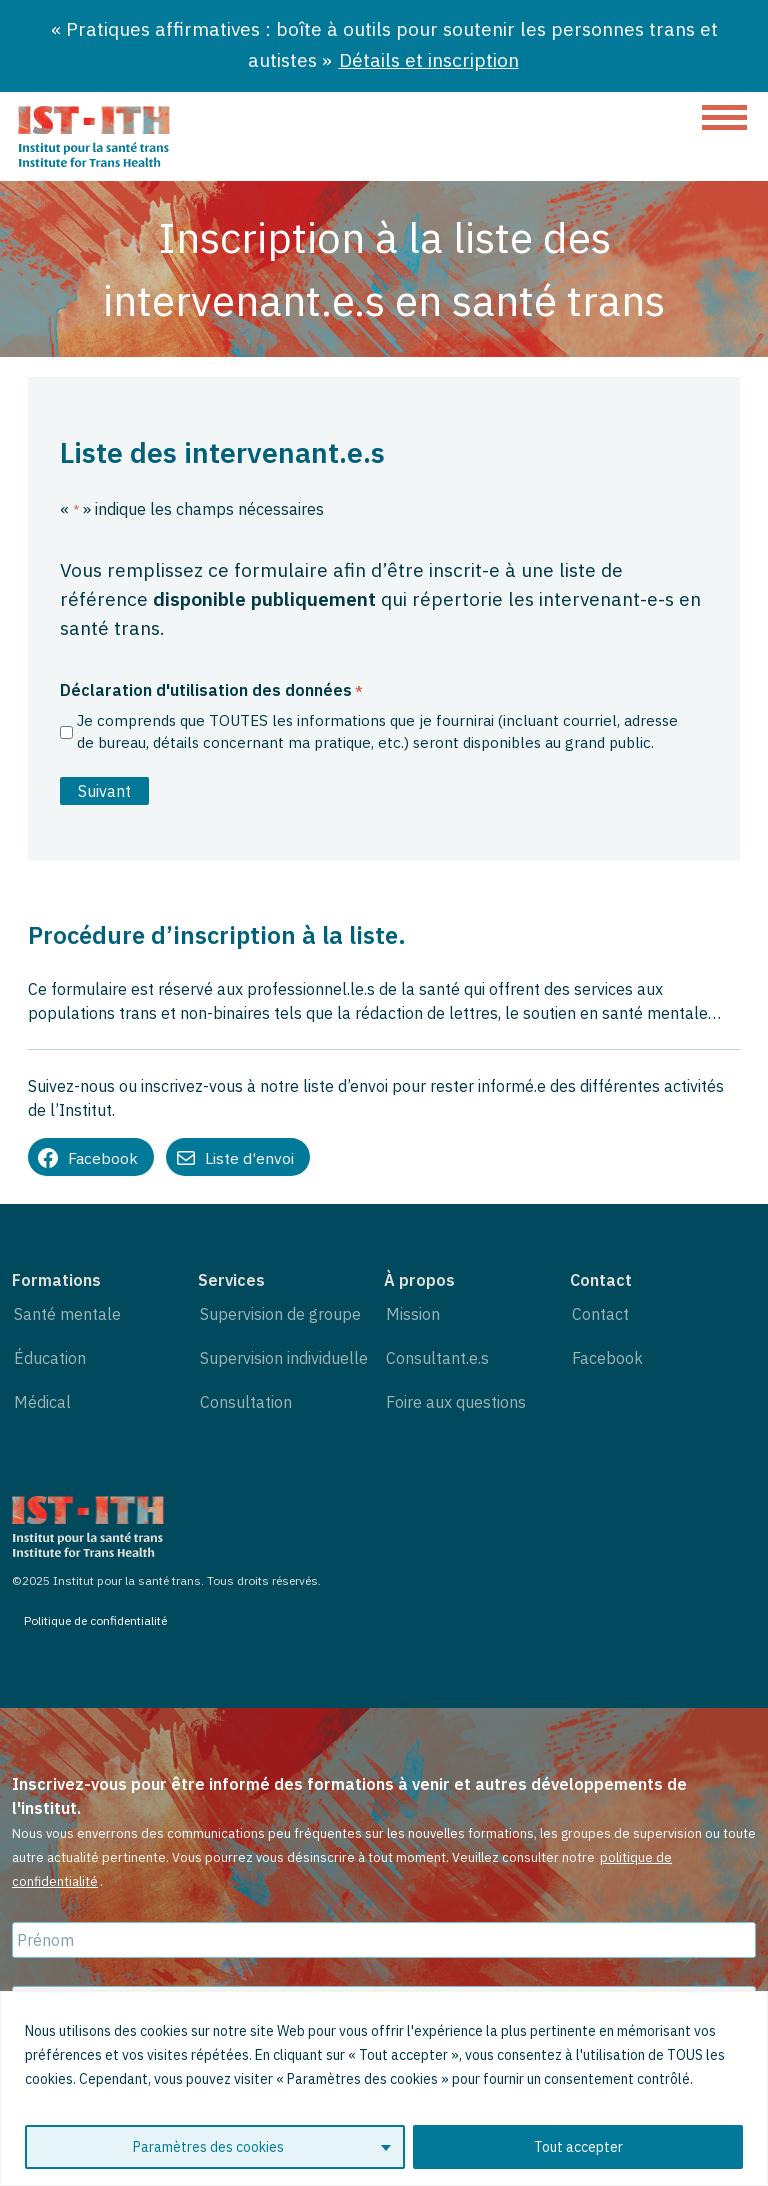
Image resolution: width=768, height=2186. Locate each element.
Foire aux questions (456, 1402)
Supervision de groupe (280, 1314)
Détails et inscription (429, 59)
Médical (42, 1402)
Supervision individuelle (284, 1358)
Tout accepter (578, 2147)
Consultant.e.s (437, 1358)
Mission (413, 1314)
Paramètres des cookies (208, 2147)
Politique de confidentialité (95, 1620)
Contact (600, 1314)
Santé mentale (67, 1314)
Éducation (50, 1358)
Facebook (607, 1358)
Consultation (246, 1402)
